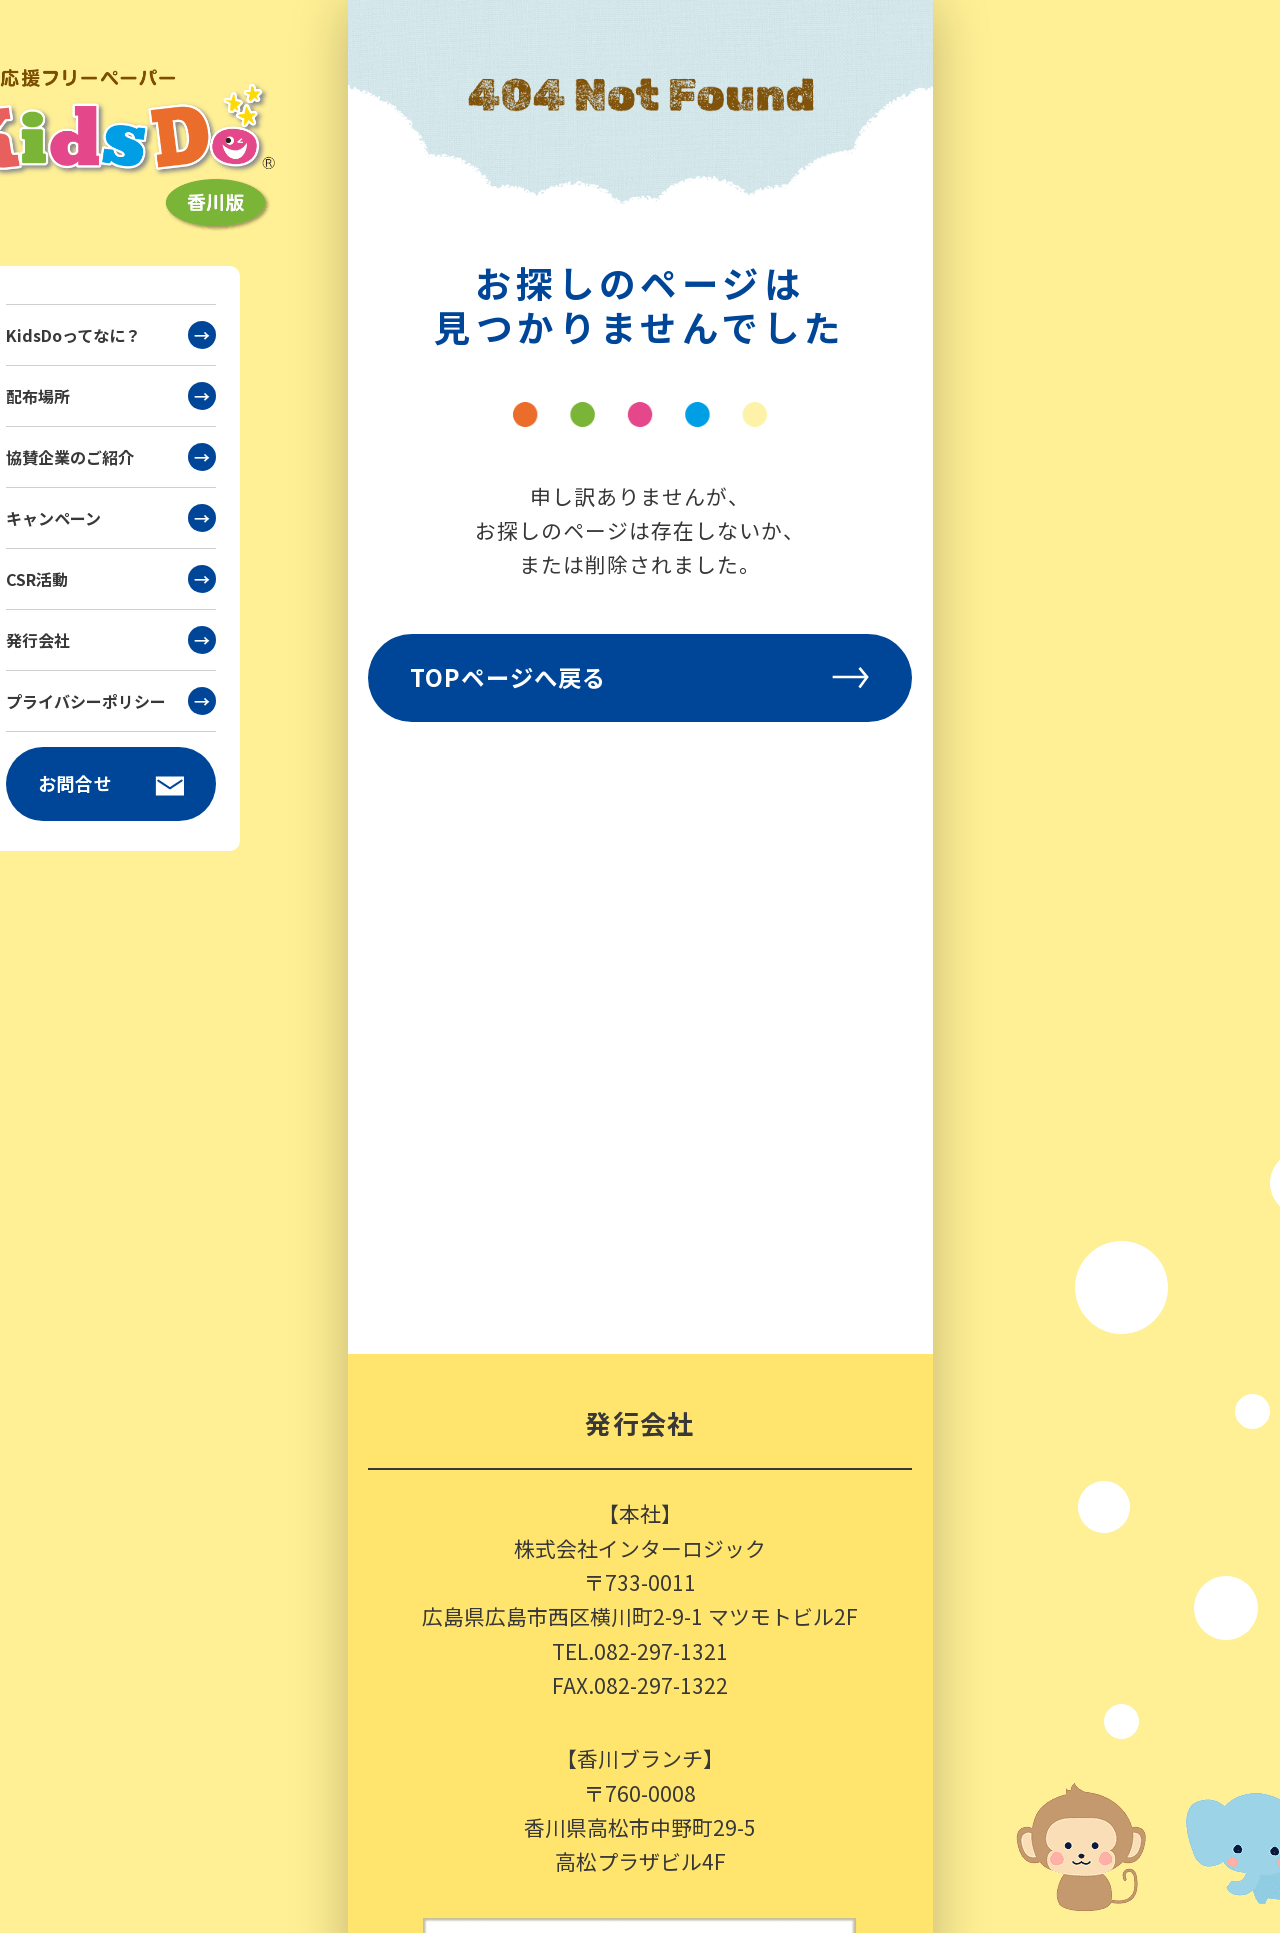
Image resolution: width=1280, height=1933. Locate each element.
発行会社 (111, 640)
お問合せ (111, 784)
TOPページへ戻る (640, 677)
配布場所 (111, 396)
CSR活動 (111, 579)
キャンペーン (111, 518)
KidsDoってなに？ (111, 335)
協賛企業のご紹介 (111, 457)
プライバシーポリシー (111, 701)
